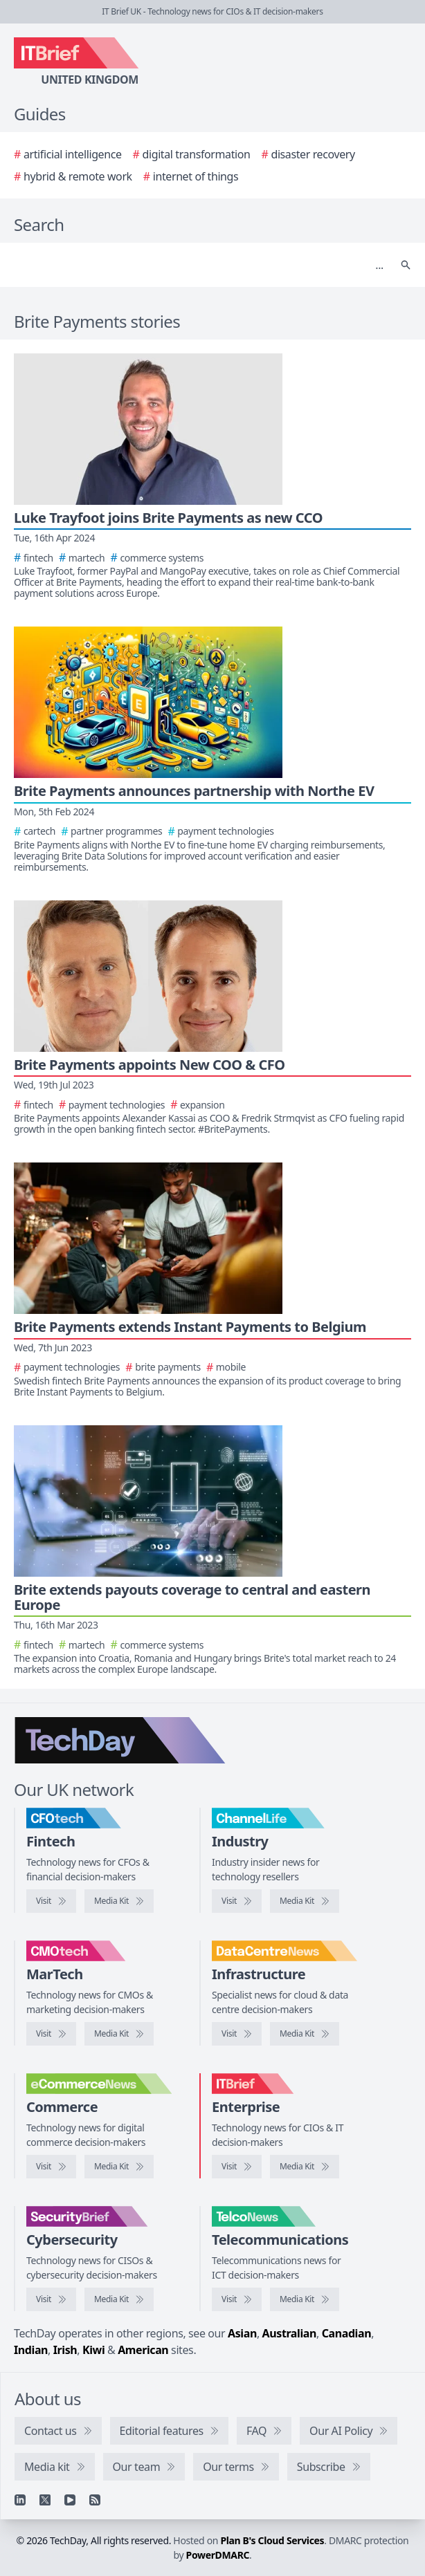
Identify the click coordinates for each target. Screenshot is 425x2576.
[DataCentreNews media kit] (304, 2034)
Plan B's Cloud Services (272, 2540)
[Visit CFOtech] (51, 1901)
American (143, 2349)
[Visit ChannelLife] (237, 1901)
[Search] (199, 264)
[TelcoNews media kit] (304, 2299)
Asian (242, 2333)
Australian (289, 2333)
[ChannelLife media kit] (304, 1901)
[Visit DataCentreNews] (237, 2034)
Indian (31, 2349)
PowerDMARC (218, 2554)
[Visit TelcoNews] (237, 2299)
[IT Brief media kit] (304, 2166)
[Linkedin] (20, 2499)
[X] (45, 2499)
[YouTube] (69, 2499)
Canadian (347, 2333)
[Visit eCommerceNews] (51, 2166)
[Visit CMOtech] (51, 2034)
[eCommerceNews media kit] (119, 2166)
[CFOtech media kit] (119, 1901)
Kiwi (93, 2349)
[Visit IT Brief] (237, 2166)
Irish (65, 2349)
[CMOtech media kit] (119, 2034)
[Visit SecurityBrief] (51, 2299)
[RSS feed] (94, 2499)
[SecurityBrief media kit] (119, 2299)
